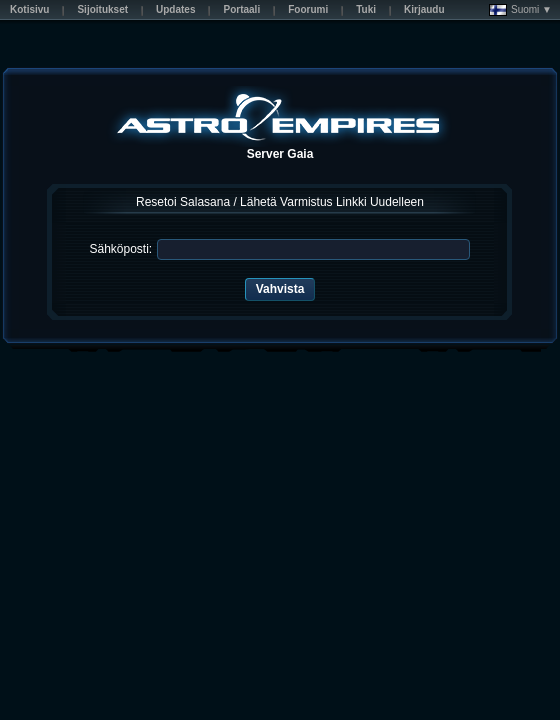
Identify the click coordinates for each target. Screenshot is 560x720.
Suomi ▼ (520, 10)
